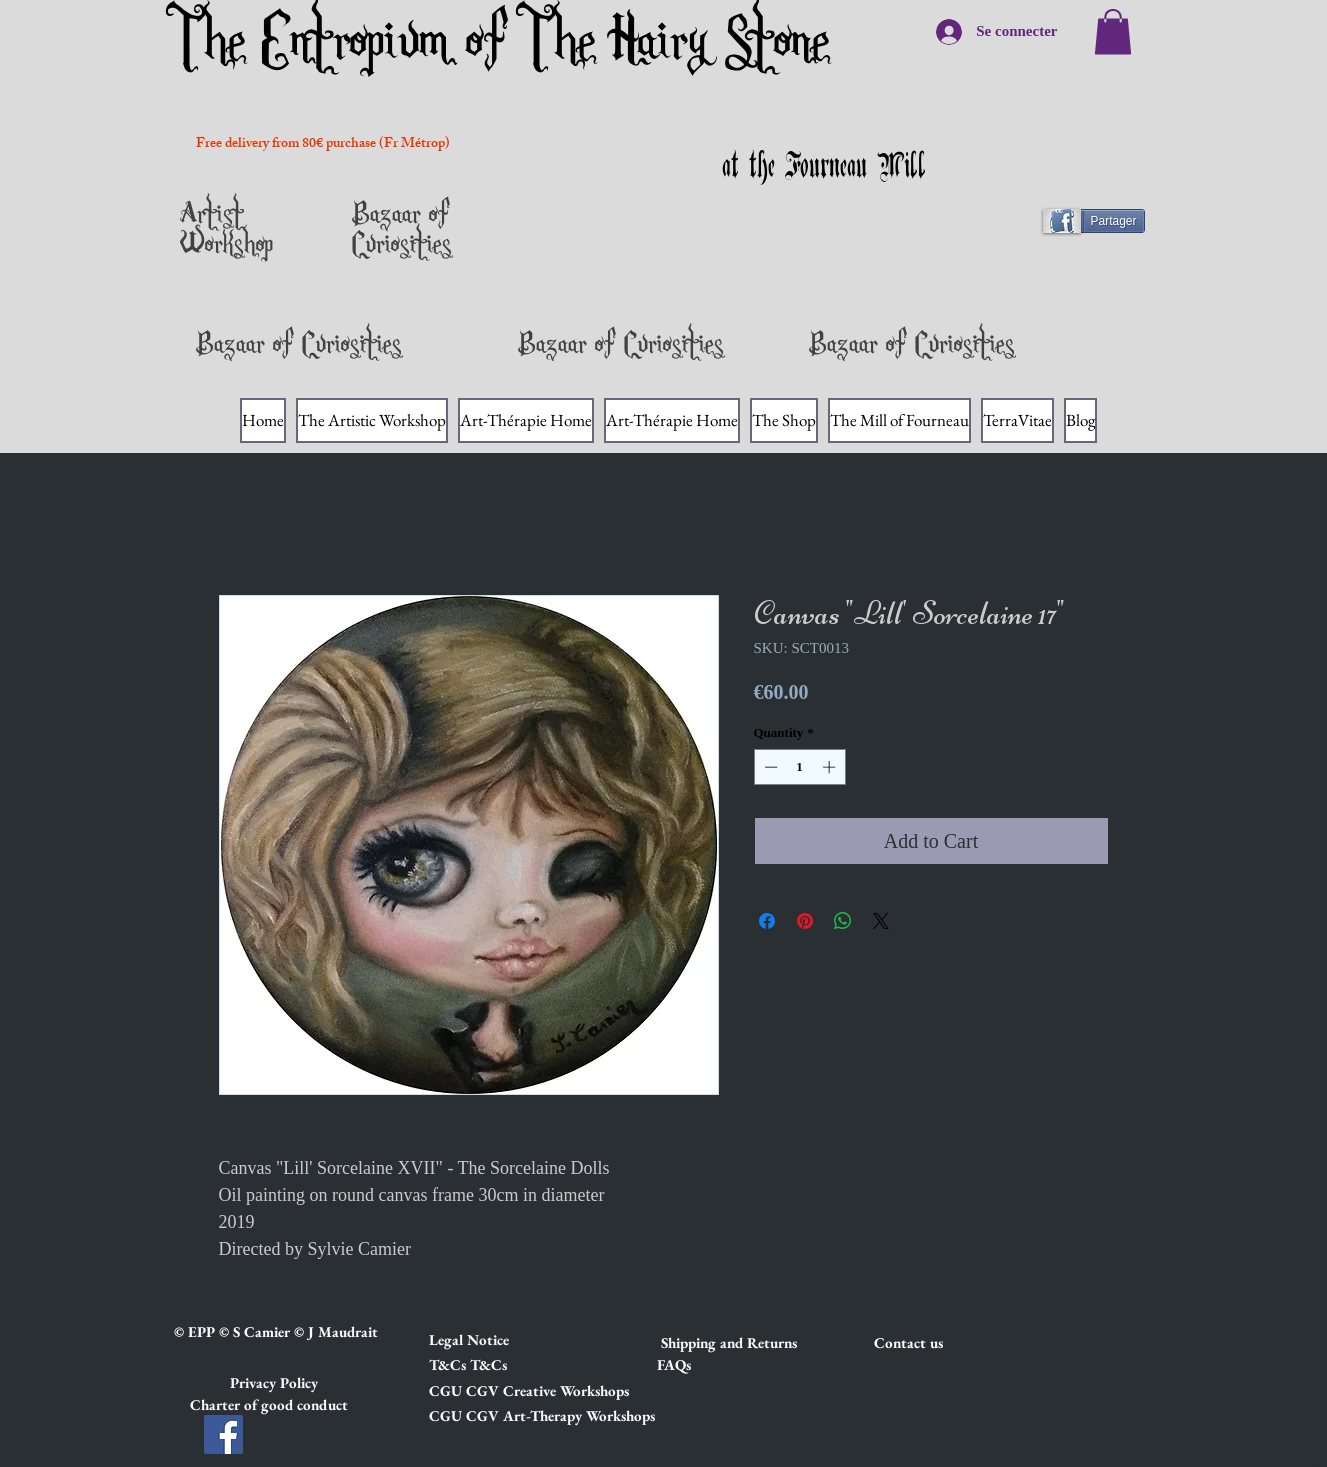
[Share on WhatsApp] (843, 921)
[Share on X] (881, 921)
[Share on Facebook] (767, 921)
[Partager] (1102, 221)
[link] (1113, 31)
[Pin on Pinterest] (805, 921)
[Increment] (831, 767)
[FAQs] (674, 1365)
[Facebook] (223, 1434)
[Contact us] (945, 1343)
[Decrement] (769, 767)
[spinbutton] (799, 767)
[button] (500, 1340)
